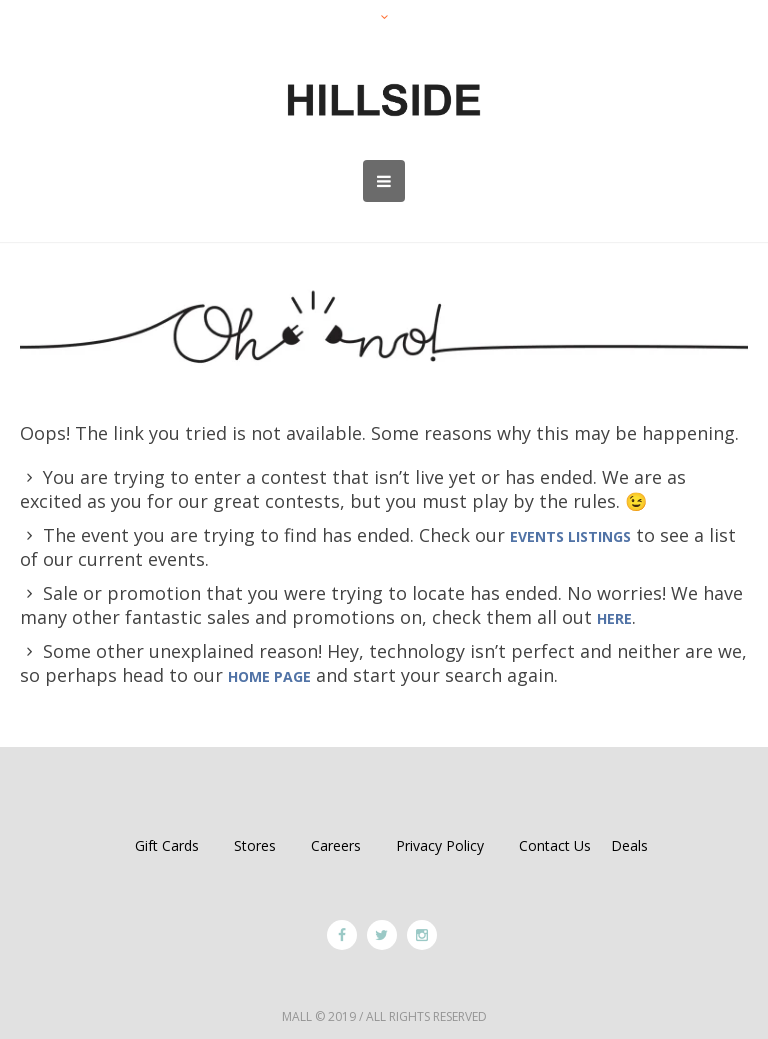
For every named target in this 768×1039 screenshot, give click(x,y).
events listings (570, 536)
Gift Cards (167, 845)
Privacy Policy (440, 845)
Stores (255, 845)
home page (269, 676)
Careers (336, 845)
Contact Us (555, 845)
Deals (629, 845)
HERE (614, 618)
